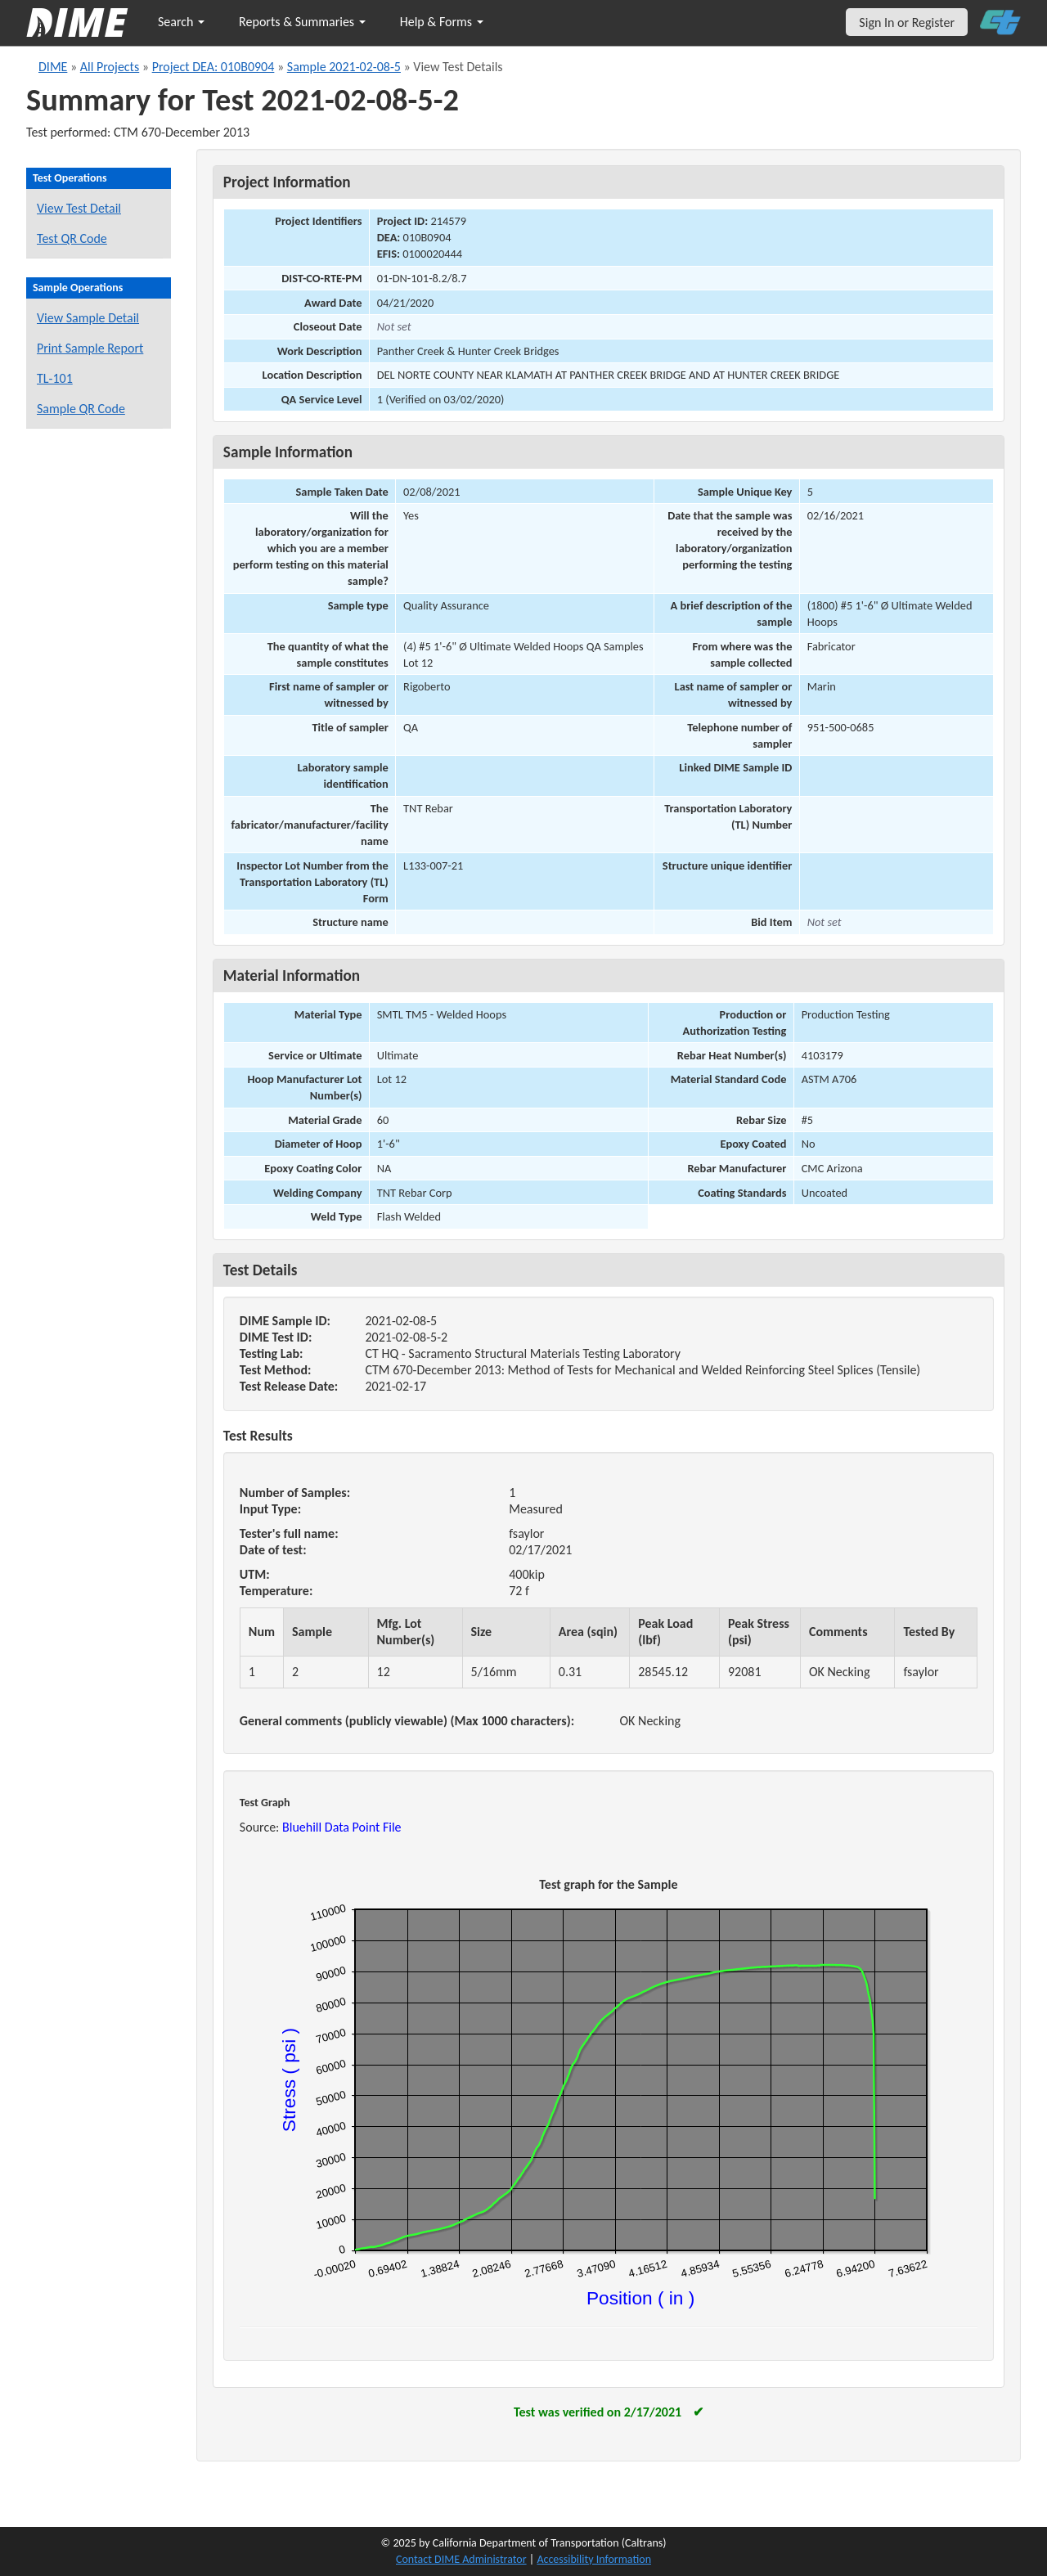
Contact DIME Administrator (461, 2559)
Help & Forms (441, 21)
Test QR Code (72, 238)
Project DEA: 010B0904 (213, 66)
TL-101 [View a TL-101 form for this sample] (55, 378)
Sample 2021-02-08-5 (344, 66)
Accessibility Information (594, 2559)
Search (181, 21)
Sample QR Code (81, 408)
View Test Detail (79, 208)
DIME (52, 66)
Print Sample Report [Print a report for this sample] (90, 348)
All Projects (109, 66)
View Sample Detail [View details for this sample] (88, 318)
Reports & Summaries (302, 21)
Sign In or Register (907, 22)
